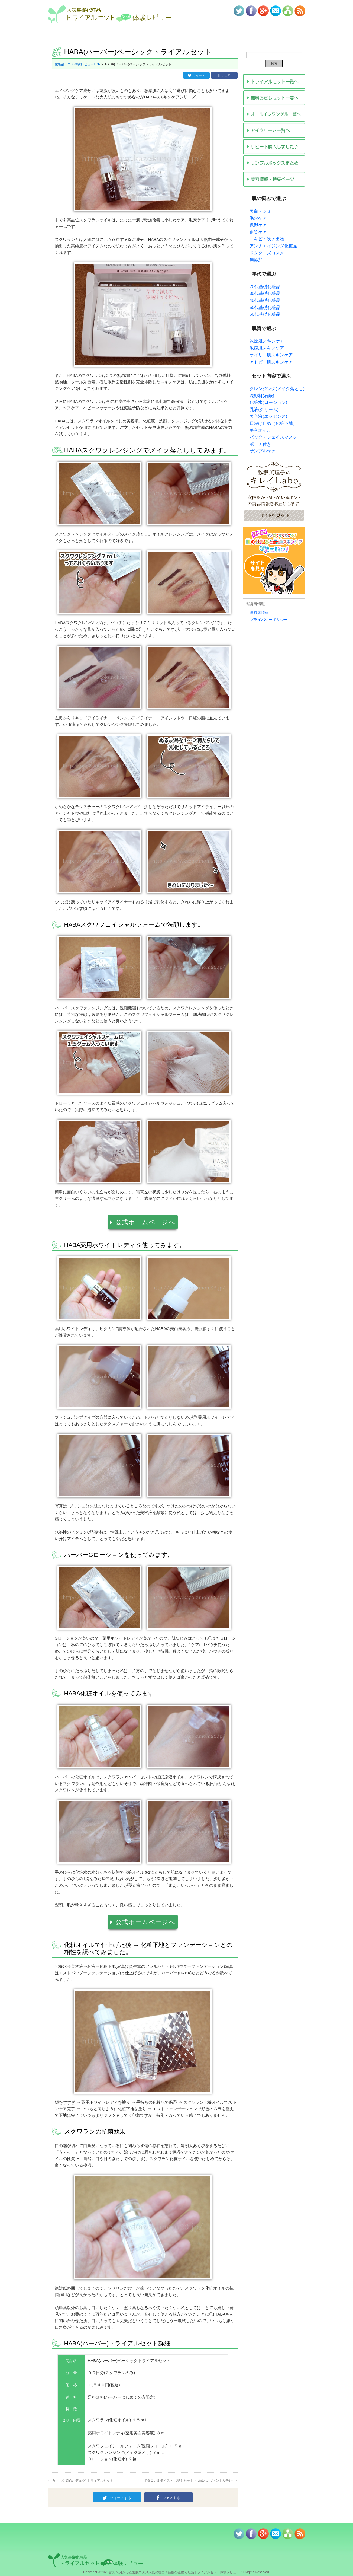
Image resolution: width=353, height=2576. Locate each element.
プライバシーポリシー (269, 619)
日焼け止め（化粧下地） (273, 423)
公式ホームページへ (146, 1221)
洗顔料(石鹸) (262, 395)
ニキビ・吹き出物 (267, 239)
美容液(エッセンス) (268, 416)
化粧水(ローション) (268, 402)
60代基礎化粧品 (265, 314)
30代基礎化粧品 (265, 293)
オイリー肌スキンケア (271, 355)
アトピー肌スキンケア (271, 362)
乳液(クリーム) (264, 409)
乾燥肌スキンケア (267, 341)
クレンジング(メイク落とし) (277, 388)
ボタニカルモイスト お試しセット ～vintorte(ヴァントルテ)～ (190, 2478)
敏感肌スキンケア (267, 348)
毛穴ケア (258, 218)
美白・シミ (260, 211)
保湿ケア (258, 225)
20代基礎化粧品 (265, 286)
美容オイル (260, 430)
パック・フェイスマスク (273, 437)
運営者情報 (259, 612)
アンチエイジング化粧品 (273, 246)
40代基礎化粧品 (265, 300)
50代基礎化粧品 (265, 307)
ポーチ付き (260, 444)
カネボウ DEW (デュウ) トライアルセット (80, 2478)
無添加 (256, 259)
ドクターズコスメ (267, 253)
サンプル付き (263, 451)
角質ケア (258, 232)
